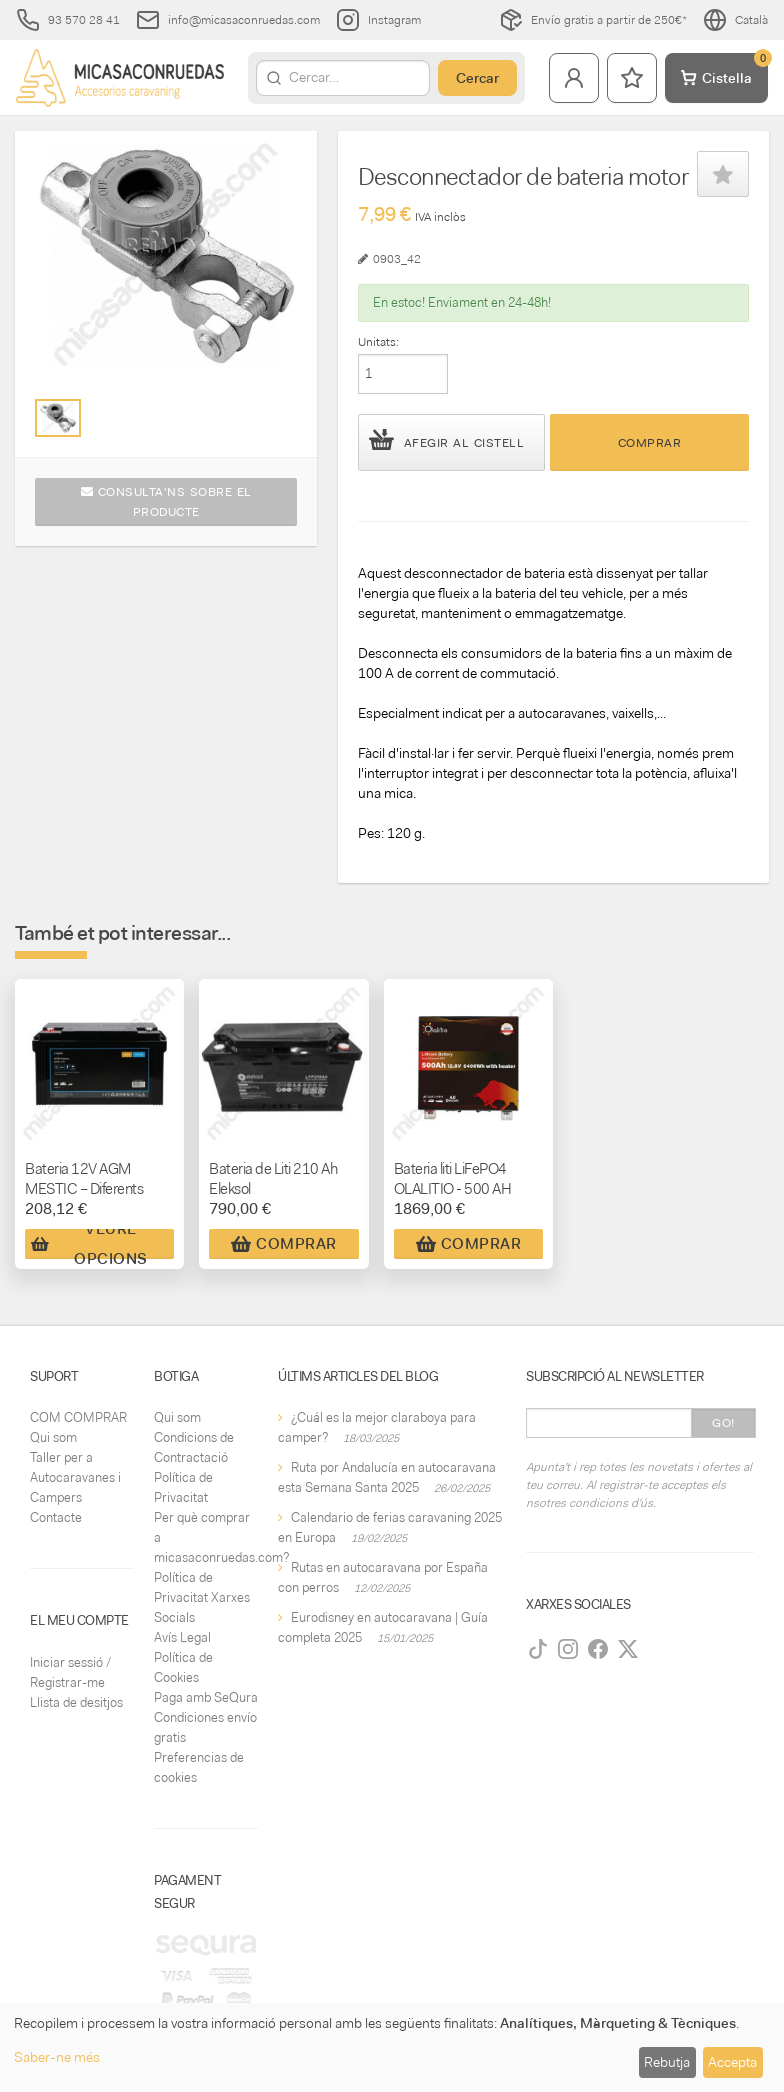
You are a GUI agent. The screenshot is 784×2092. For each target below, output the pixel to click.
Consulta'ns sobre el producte (166, 502)
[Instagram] (568, 1649)
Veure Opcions (89, 1244)
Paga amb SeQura (206, 1697)
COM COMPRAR (78, 1417)
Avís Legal (182, 1637)
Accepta (732, 2062)
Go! (723, 1423)
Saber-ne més (57, 2057)
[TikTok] (538, 1649)
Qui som (53, 1437)
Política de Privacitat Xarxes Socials (202, 1597)
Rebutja (667, 2062)
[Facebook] (598, 1649)
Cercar (477, 78)
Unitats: (378, 342)
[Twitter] (628, 1649)
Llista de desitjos (76, 1702)
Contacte (56, 1517)
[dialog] (392, 2047)
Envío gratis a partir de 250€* (593, 20)
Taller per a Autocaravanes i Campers (75, 1477)
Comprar (650, 443)
